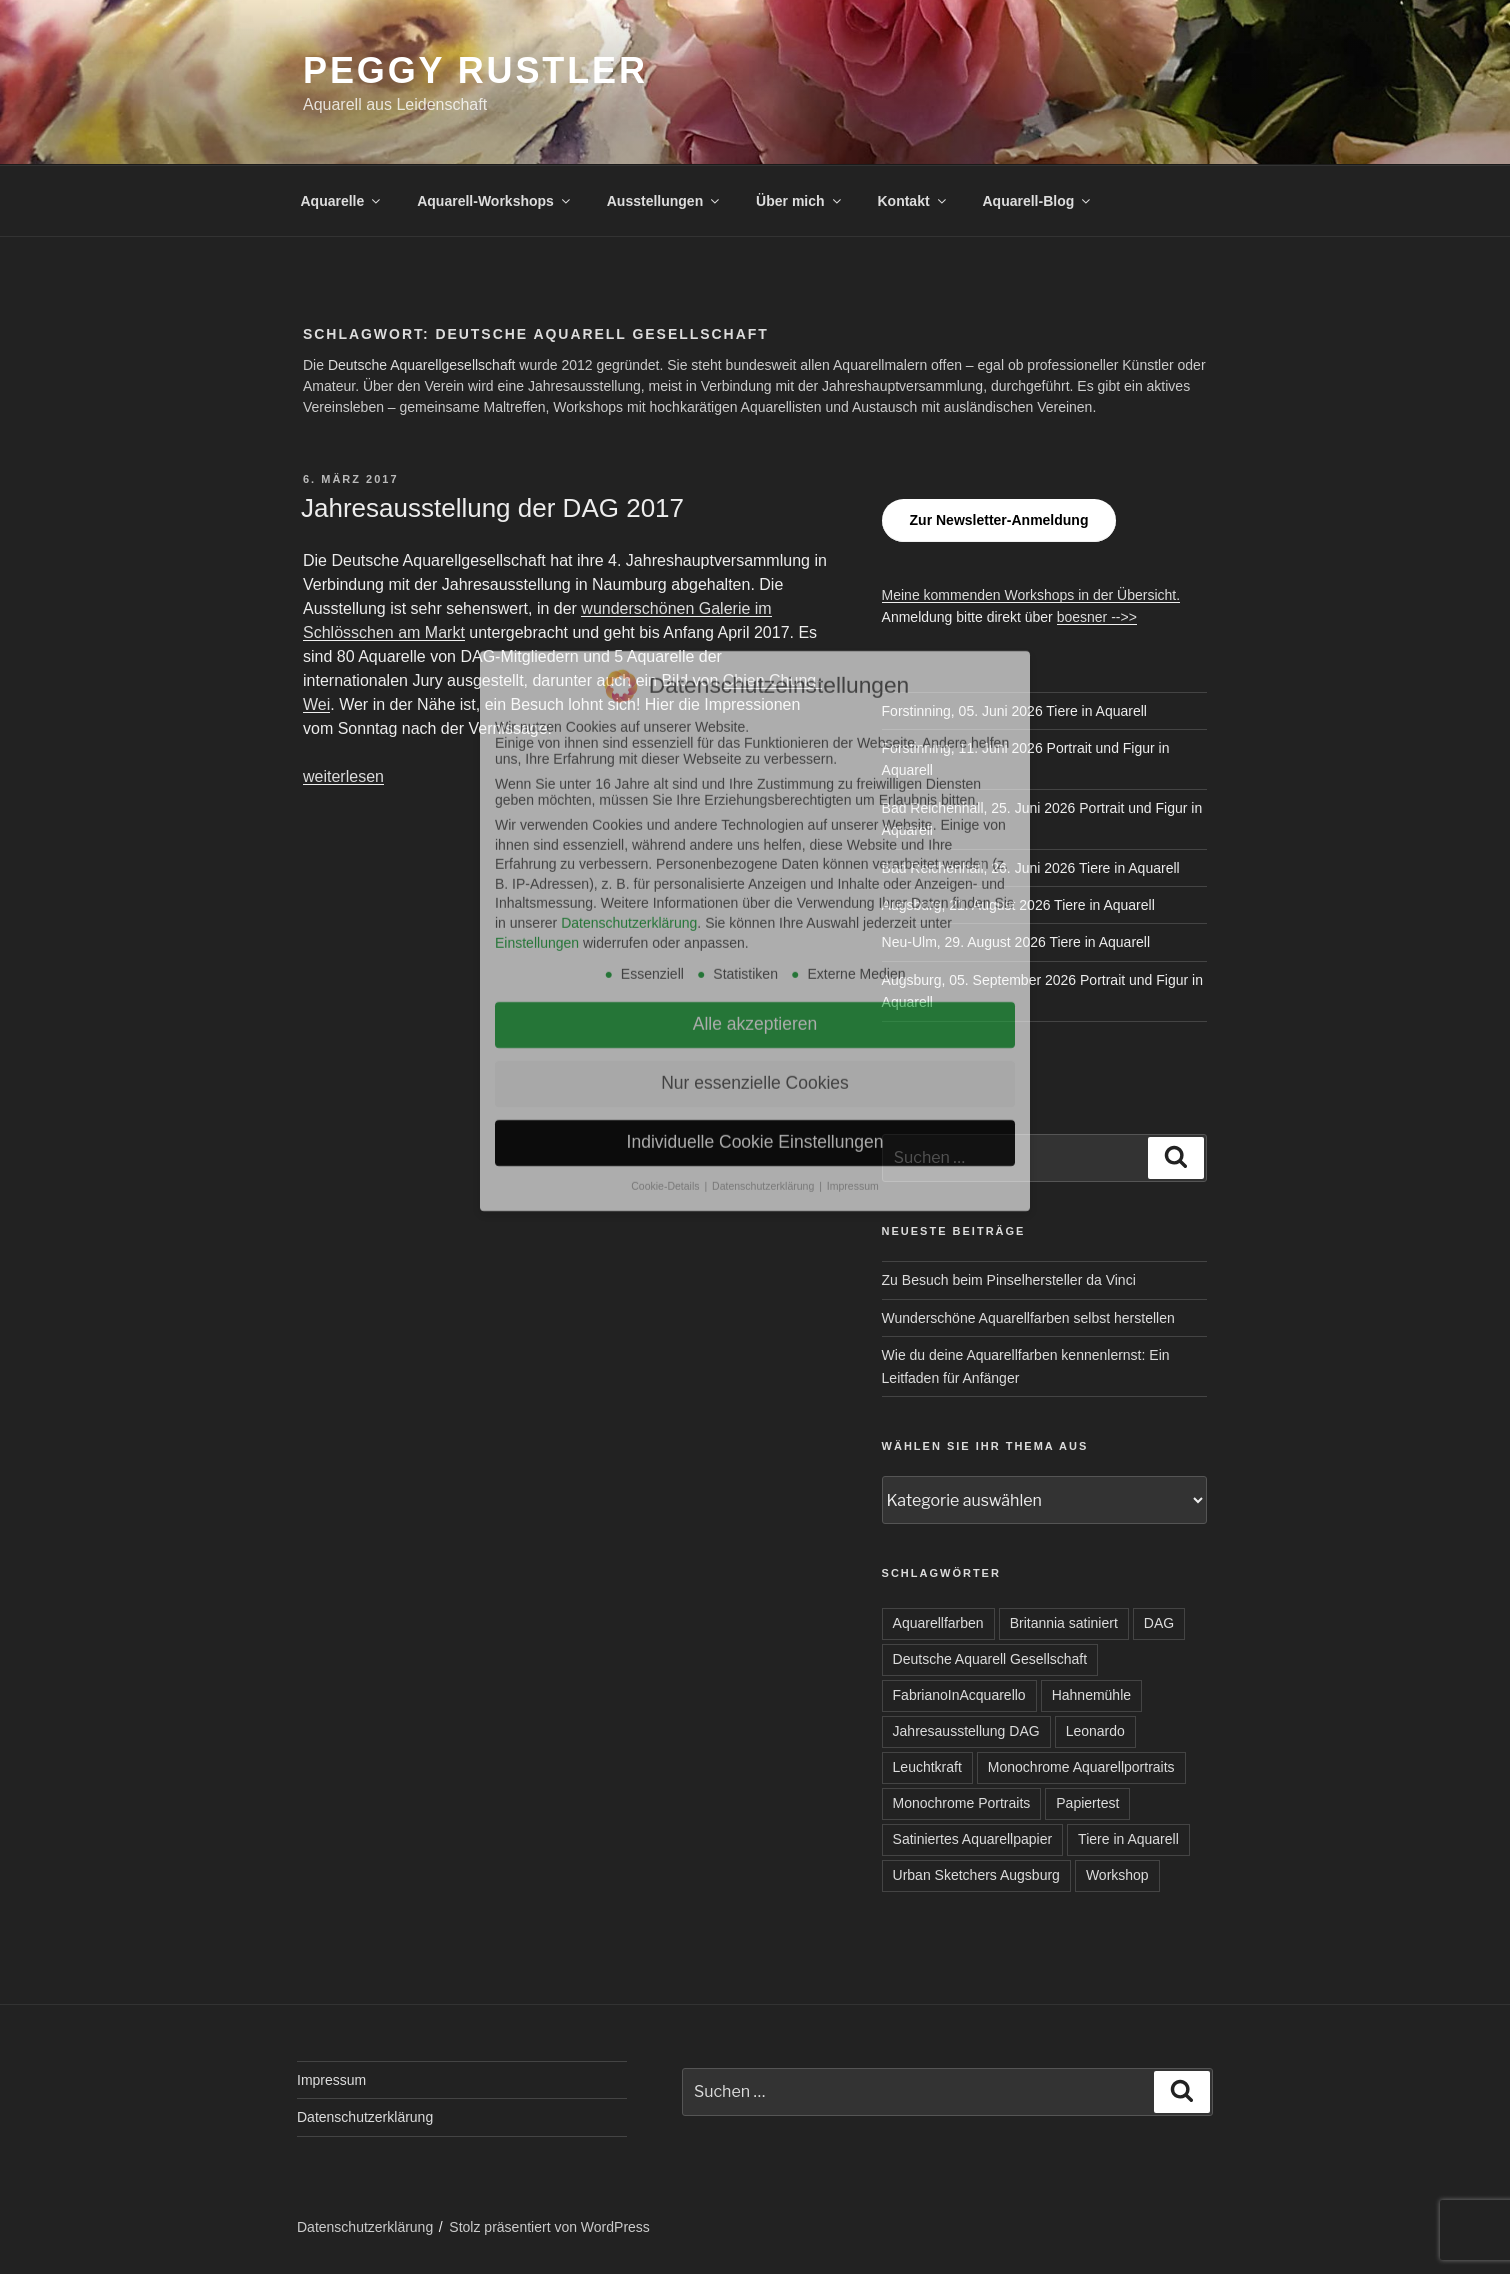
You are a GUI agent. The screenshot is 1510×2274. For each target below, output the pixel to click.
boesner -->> (1097, 617)
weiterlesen (343, 776)
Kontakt (912, 201)
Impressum (331, 2080)
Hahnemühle (1091, 1695)
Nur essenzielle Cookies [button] (755, 783)
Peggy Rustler (475, 70)
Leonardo (1095, 1731)
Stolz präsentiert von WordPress (549, 2227)
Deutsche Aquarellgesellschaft (422, 365)
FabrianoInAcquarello (959, 1695)
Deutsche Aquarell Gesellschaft (990, 1659)
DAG (1159, 1623)
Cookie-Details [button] (666, 885)
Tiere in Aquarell (1128, 1839)
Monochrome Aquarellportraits (1081, 1767)
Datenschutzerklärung (365, 2117)
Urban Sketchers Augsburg (976, 1875)
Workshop (1117, 1875)
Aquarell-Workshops (495, 201)
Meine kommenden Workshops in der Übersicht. (1031, 595)
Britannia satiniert (1064, 1623)
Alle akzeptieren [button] (755, 724)
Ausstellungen (664, 201)
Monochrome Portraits (962, 1803)
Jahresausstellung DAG (966, 1731)
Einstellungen (537, 642)
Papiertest (1087, 1803)
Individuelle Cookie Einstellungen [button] (755, 842)
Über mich (799, 201)
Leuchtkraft (927, 1767)
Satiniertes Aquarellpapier (973, 1839)
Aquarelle (342, 201)
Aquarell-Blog (1037, 201)
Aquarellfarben (938, 1623)
